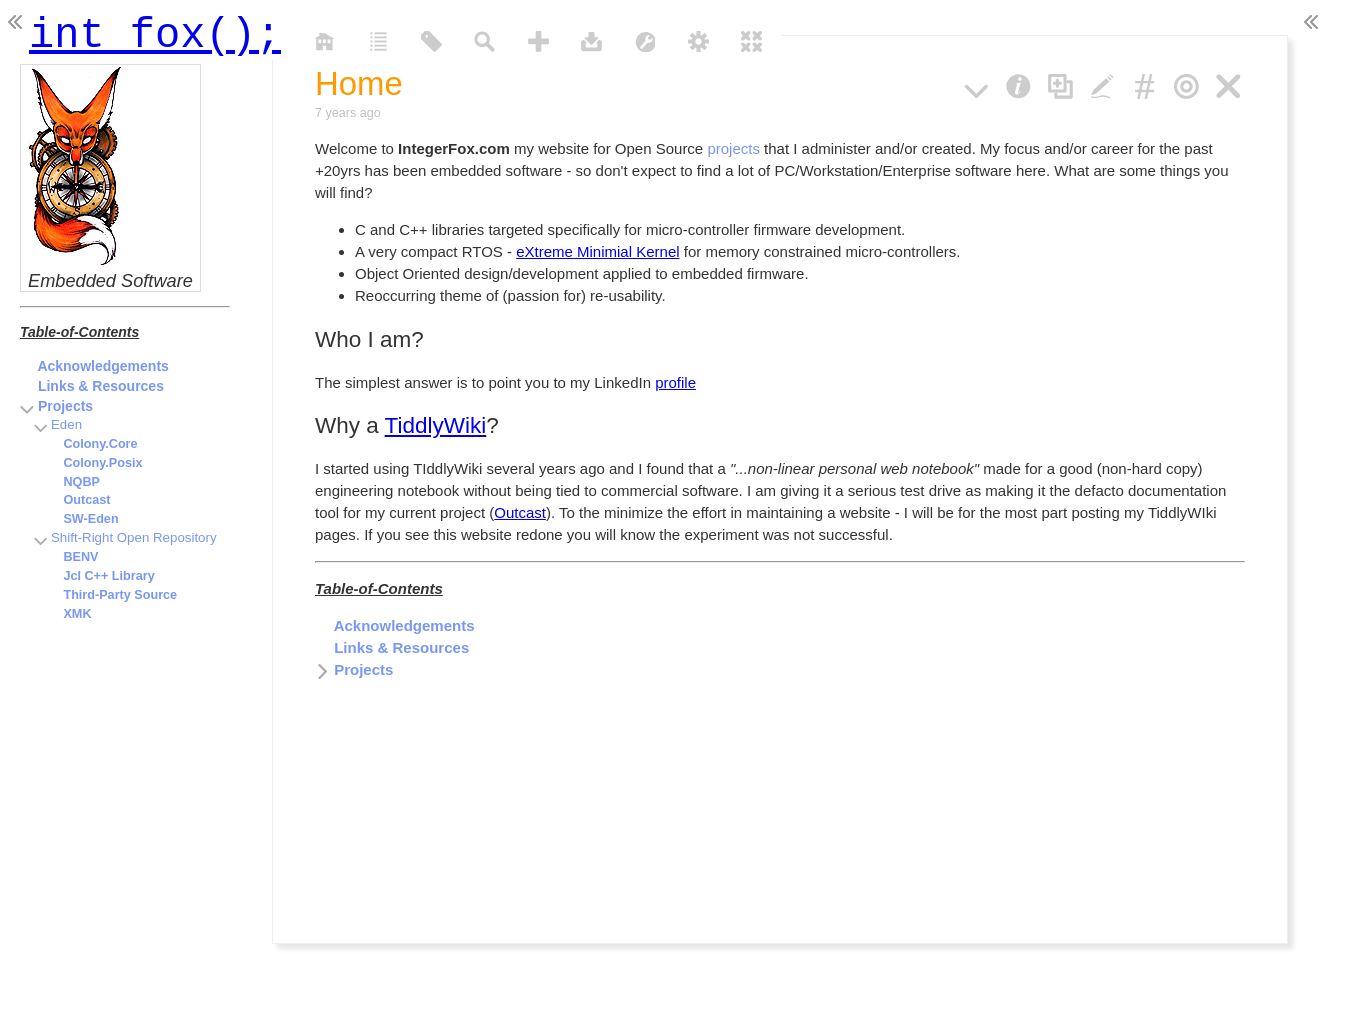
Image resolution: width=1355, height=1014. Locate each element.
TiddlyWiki (436, 425)
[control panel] (698, 39)
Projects (354, 669)
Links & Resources (392, 647)
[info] (1018, 83)
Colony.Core (92, 444)
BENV (72, 557)
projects (733, 148)
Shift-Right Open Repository (125, 537)
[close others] (1186, 83)
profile (675, 382)
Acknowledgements (395, 625)
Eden (58, 424)
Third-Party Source (112, 595)
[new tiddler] (538, 39)
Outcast (520, 512)
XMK (69, 614)
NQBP (73, 482)
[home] (324, 39)
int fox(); (155, 30)
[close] (1228, 83)
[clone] (1060, 83)
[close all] (751, 39)
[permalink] (1144, 83)
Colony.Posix (94, 463)
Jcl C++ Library (100, 576)
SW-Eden (82, 519)
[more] (976, 83)
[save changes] (591, 39)
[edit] (1102, 83)
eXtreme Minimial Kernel (597, 251)
